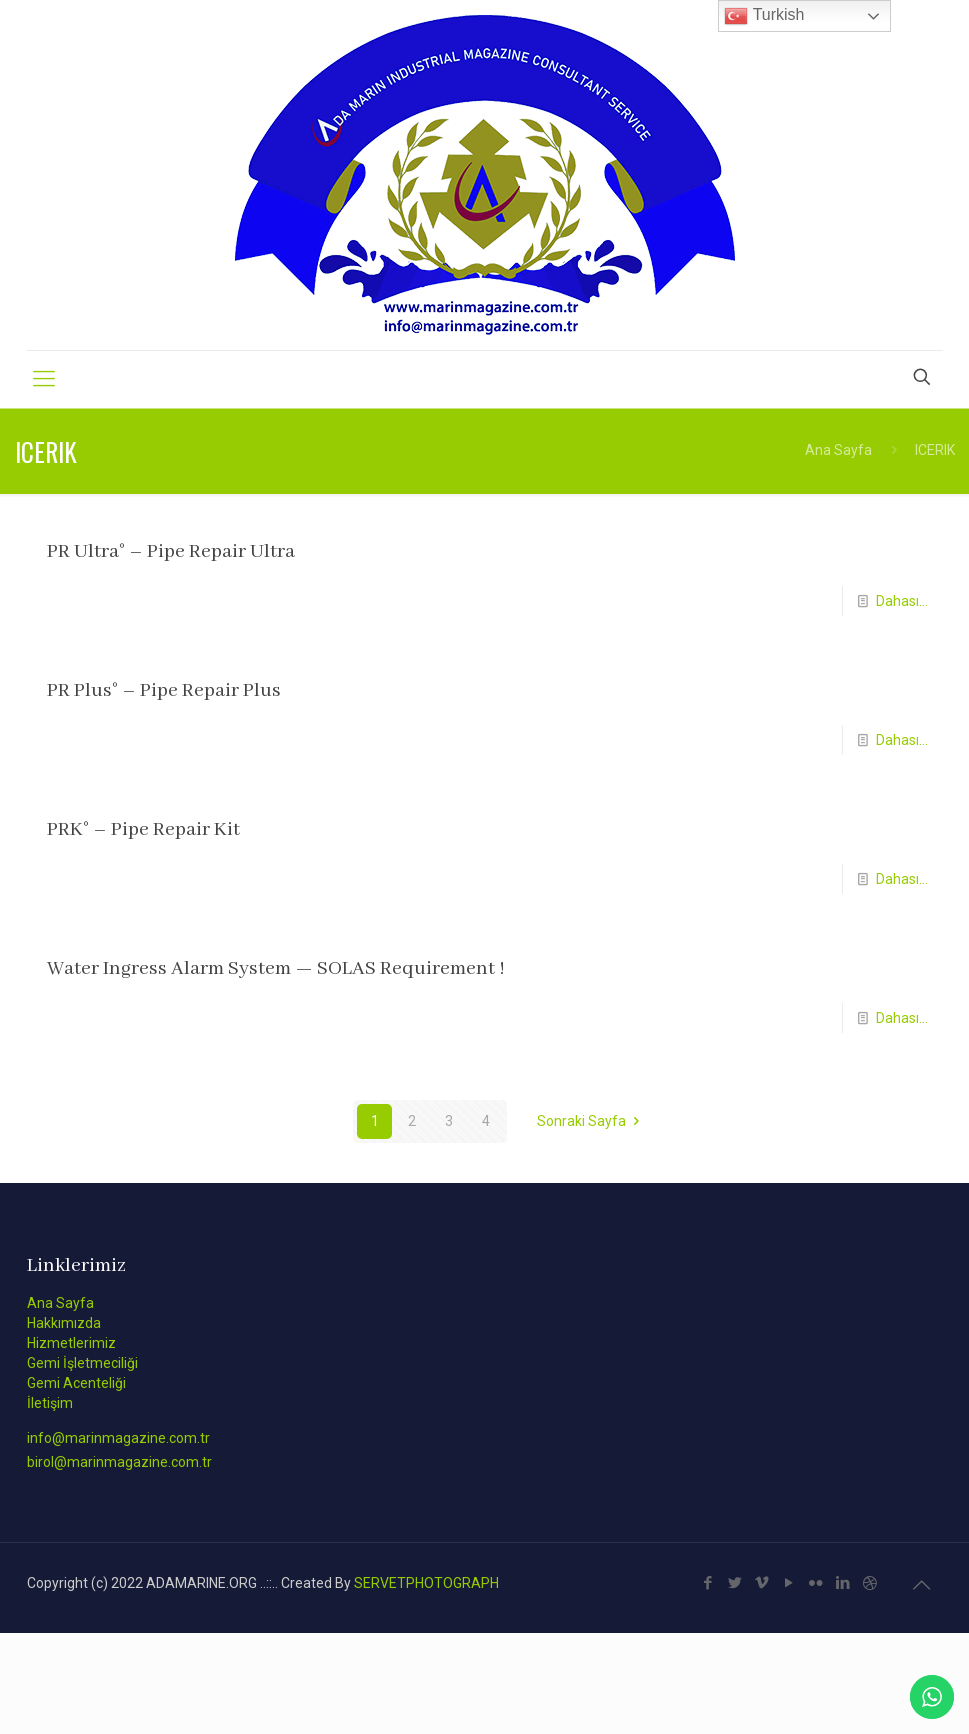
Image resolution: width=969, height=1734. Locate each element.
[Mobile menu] (44, 379)
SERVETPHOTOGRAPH (426, 1583)
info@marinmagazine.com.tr (118, 1438)
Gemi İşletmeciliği (82, 1363)
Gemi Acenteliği (76, 1383)
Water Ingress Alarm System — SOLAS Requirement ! (276, 968)
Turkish (764, 16)
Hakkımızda (64, 1323)
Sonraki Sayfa (591, 1121)
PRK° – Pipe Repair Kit (143, 829)
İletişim (50, 1403)
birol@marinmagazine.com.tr (119, 1462)
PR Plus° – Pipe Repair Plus (164, 690)
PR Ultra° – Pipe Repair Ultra (171, 551)
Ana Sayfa (838, 450)
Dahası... (902, 601)
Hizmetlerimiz (71, 1343)
